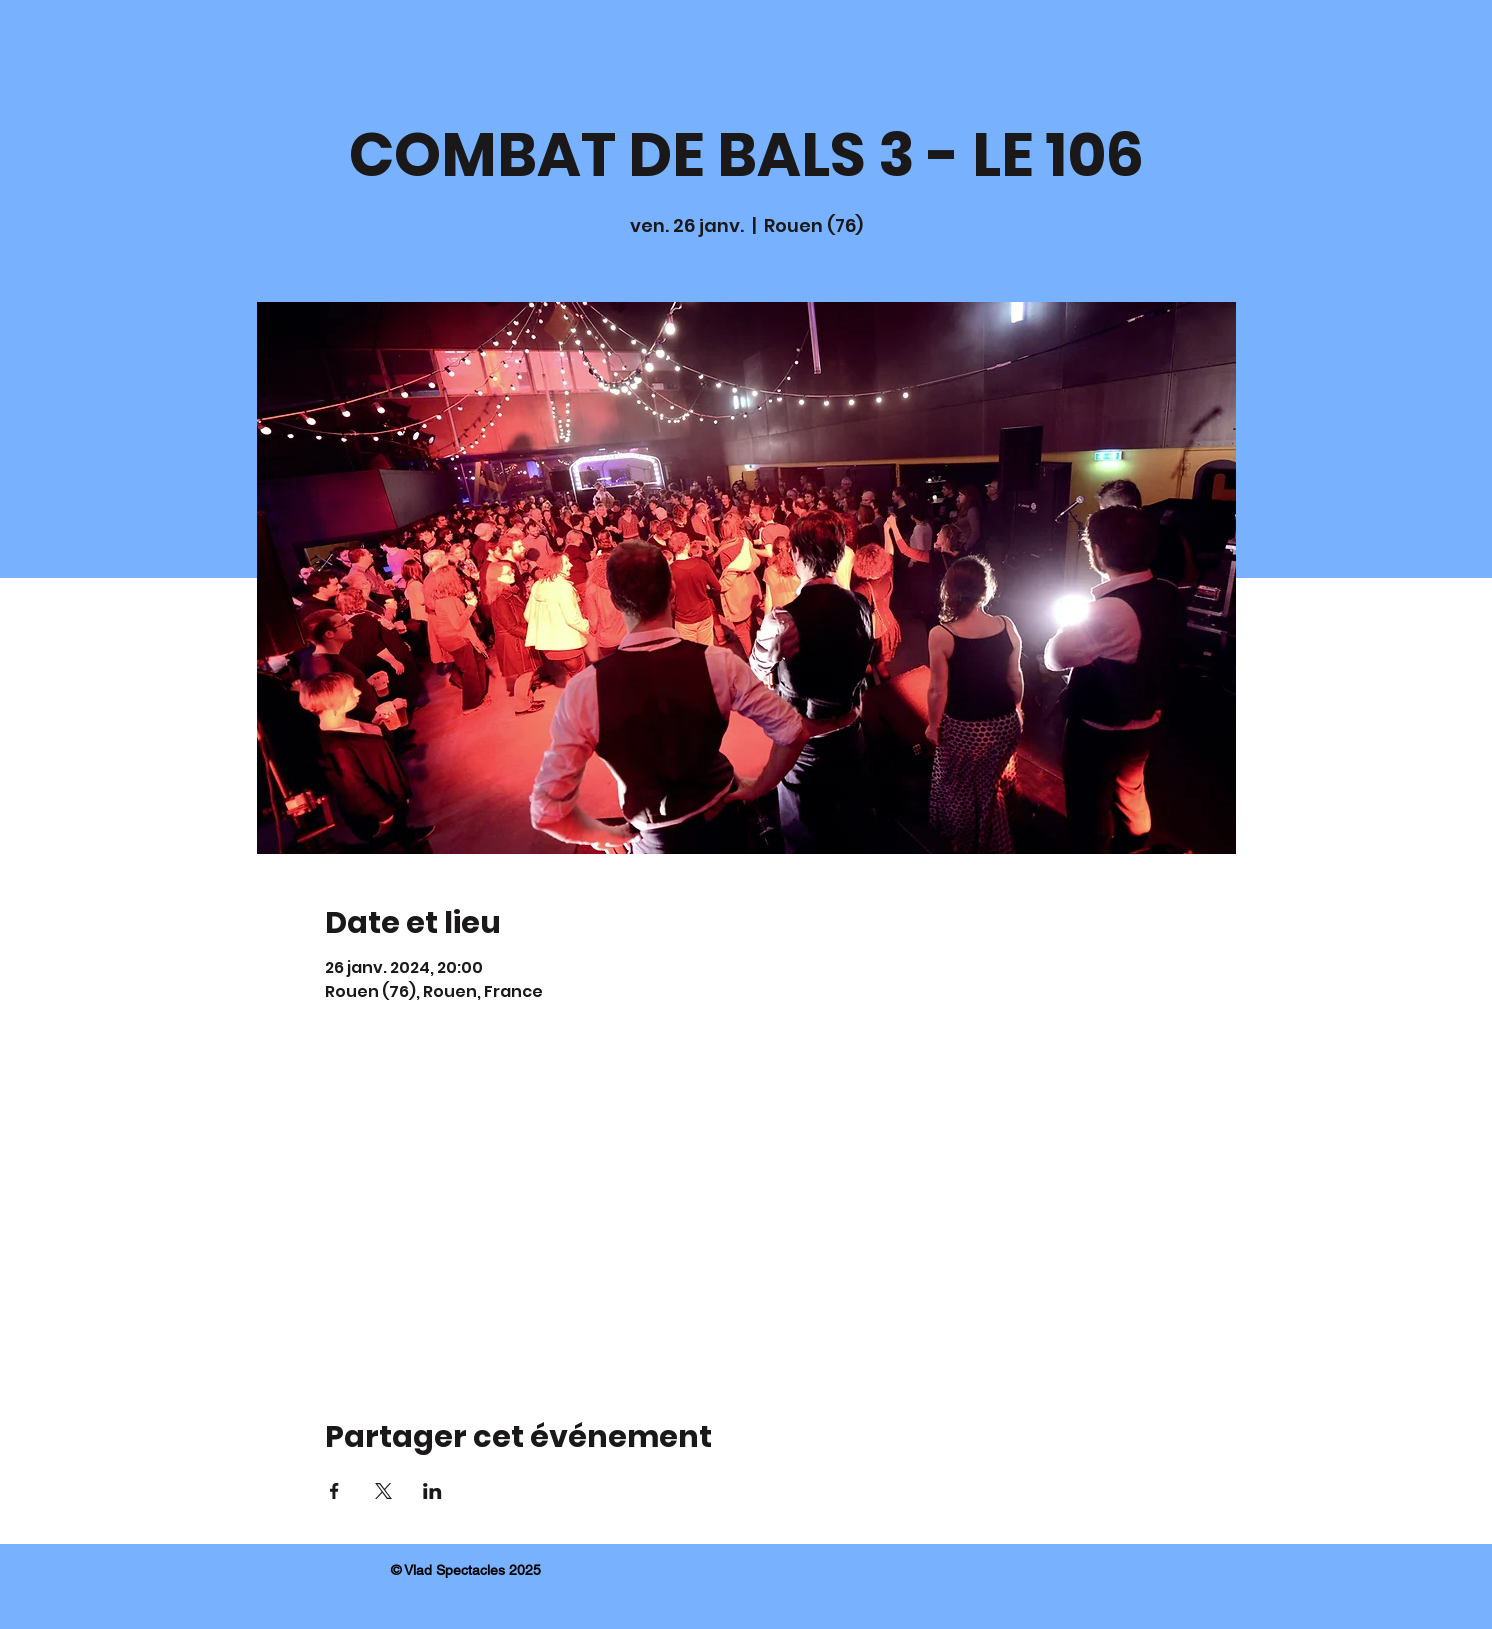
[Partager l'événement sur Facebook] (334, 1491)
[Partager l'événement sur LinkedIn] (432, 1491)
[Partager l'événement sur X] (383, 1491)
